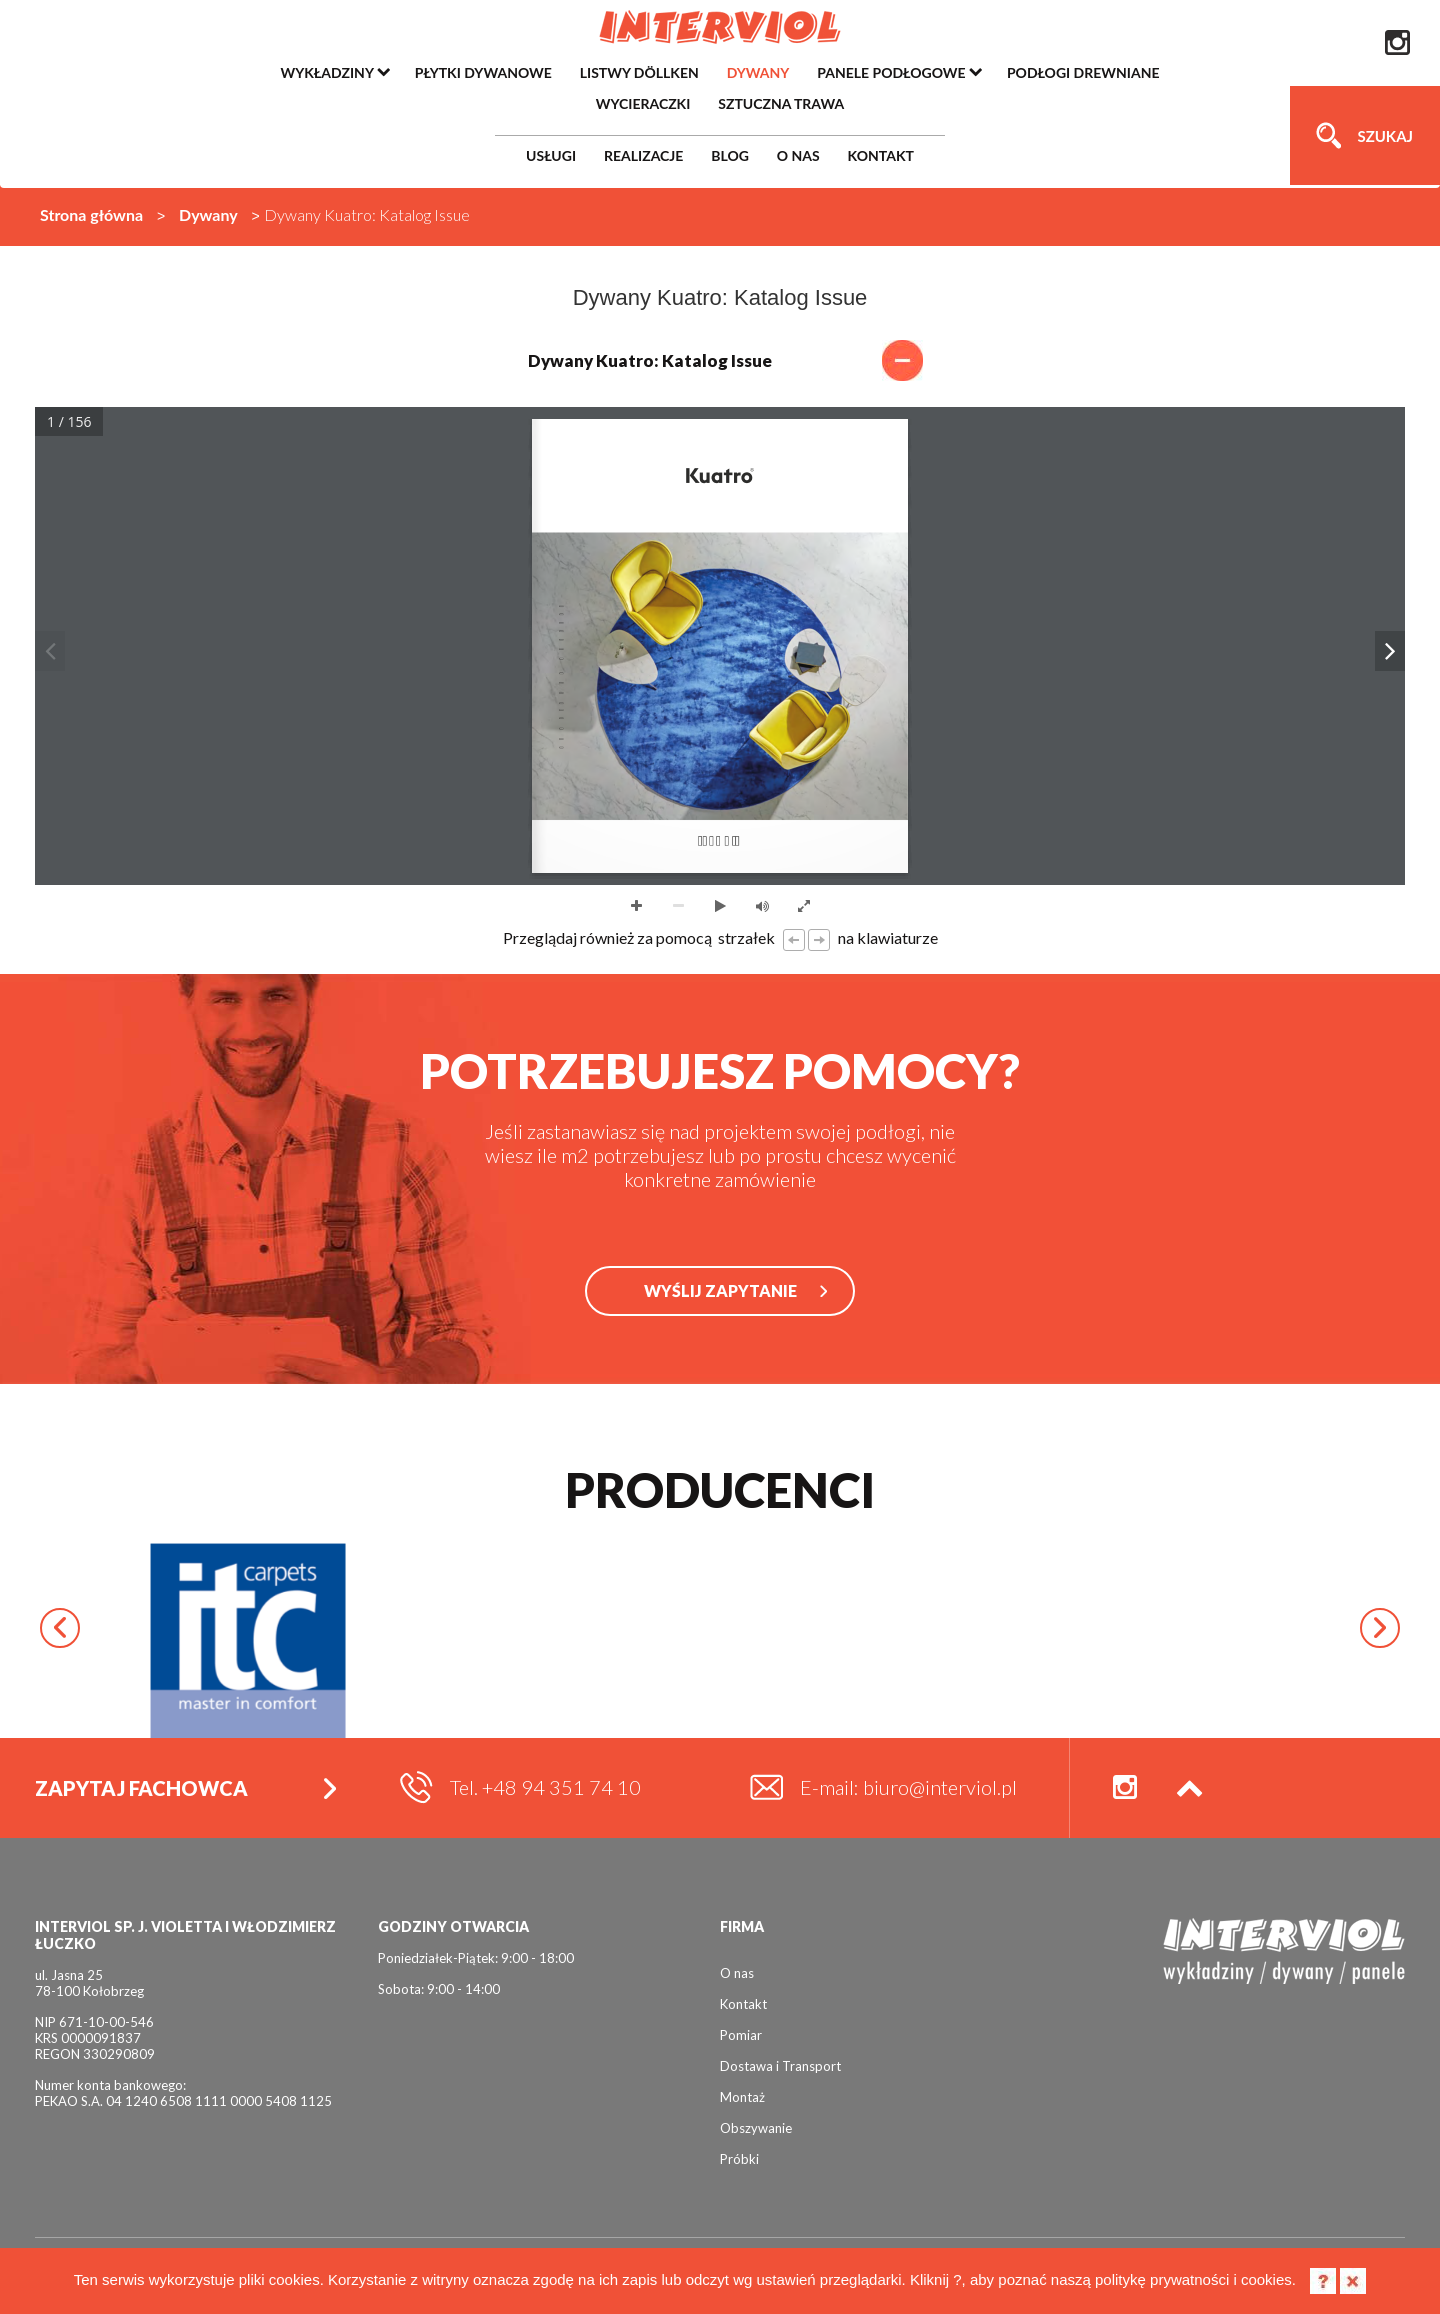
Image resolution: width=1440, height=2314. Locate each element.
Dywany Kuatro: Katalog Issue (720, 360)
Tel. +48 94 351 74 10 (545, 1787)
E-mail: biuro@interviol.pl (908, 1787)
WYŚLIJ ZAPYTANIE (720, 1290)
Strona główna (91, 214)
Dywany (208, 214)
